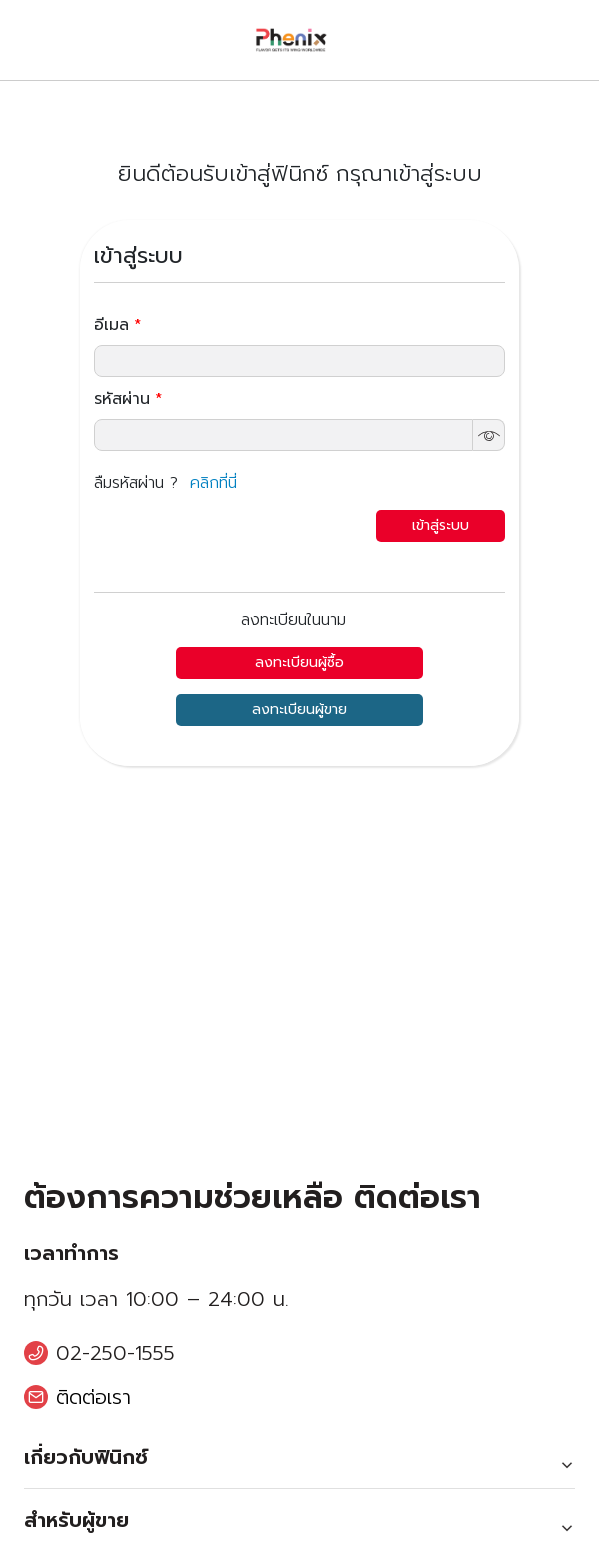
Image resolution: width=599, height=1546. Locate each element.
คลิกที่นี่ (213, 483)
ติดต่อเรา (93, 1397)
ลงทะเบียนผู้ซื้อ (299, 662)
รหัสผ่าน (128, 399)
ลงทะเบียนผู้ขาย (299, 709)
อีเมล (117, 325)
